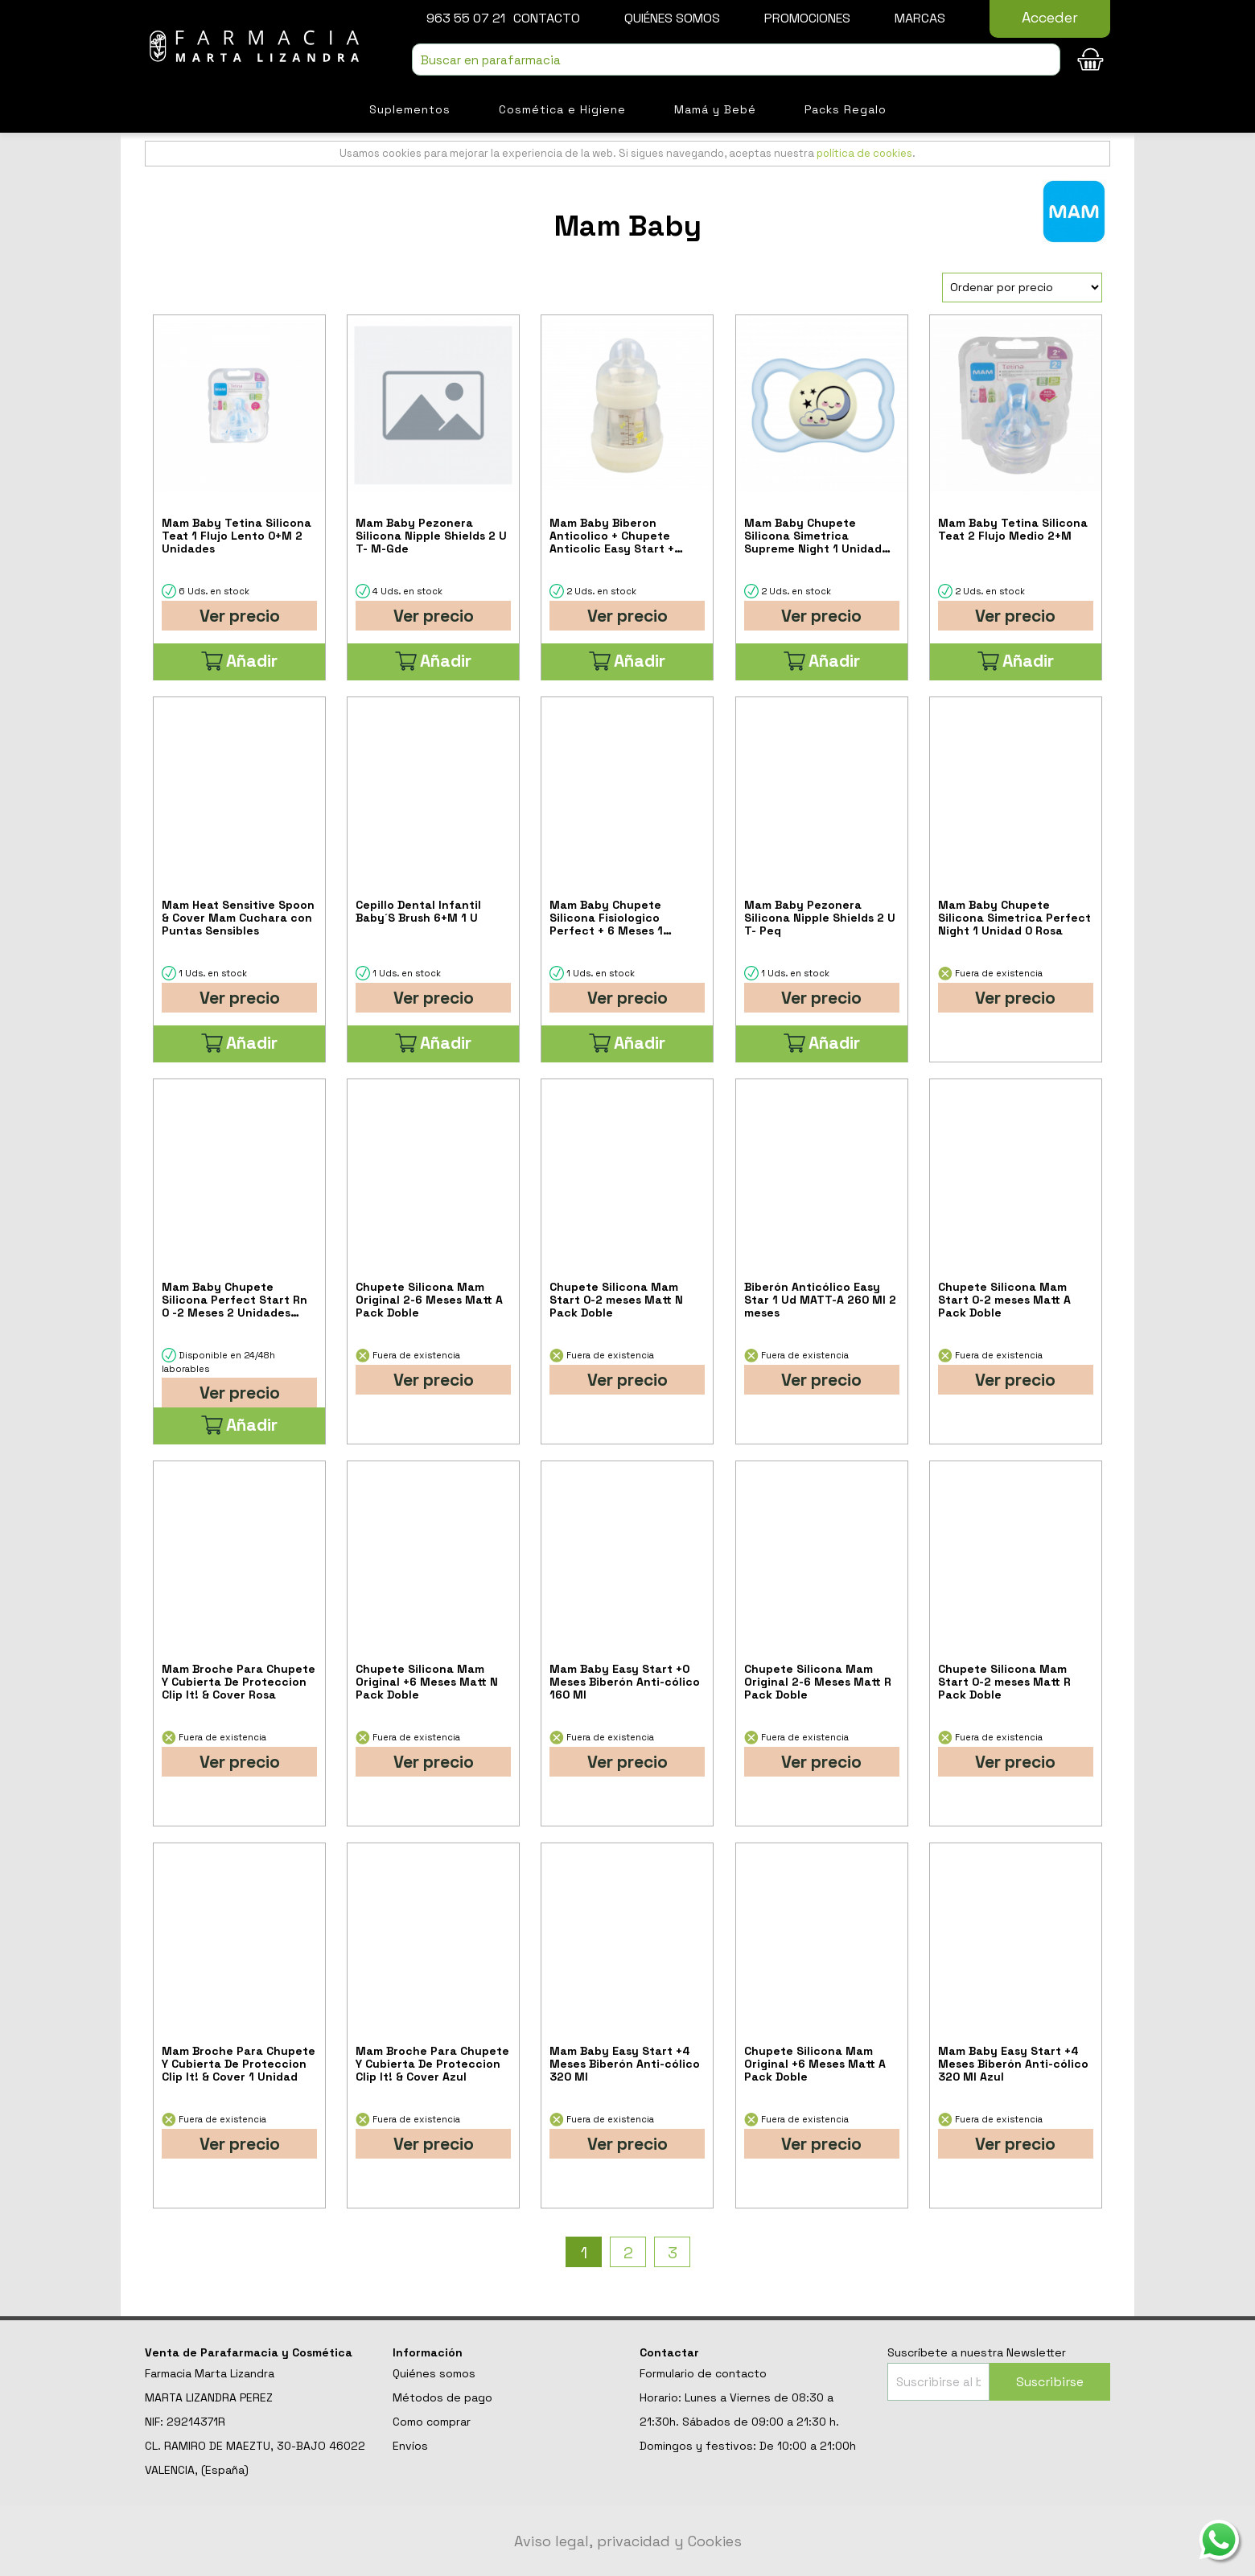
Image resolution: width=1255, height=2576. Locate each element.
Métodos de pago (442, 2397)
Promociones (807, 18)
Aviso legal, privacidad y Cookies (628, 2541)
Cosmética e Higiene (562, 109)
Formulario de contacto (703, 2373)
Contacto (546, 18)
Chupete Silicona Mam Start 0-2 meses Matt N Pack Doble (616, 1299)
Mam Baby (628, 225)
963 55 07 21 (465, 18)
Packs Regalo (845, 109)
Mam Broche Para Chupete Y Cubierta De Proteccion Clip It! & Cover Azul (432, 2063)
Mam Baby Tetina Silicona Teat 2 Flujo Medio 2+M (1013, 529)
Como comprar (432, 2421)
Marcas (920, 18)
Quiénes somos (672, 18)
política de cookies (864, 153)
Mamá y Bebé (715, 109)
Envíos (410, 2445)
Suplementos (410, 109)
